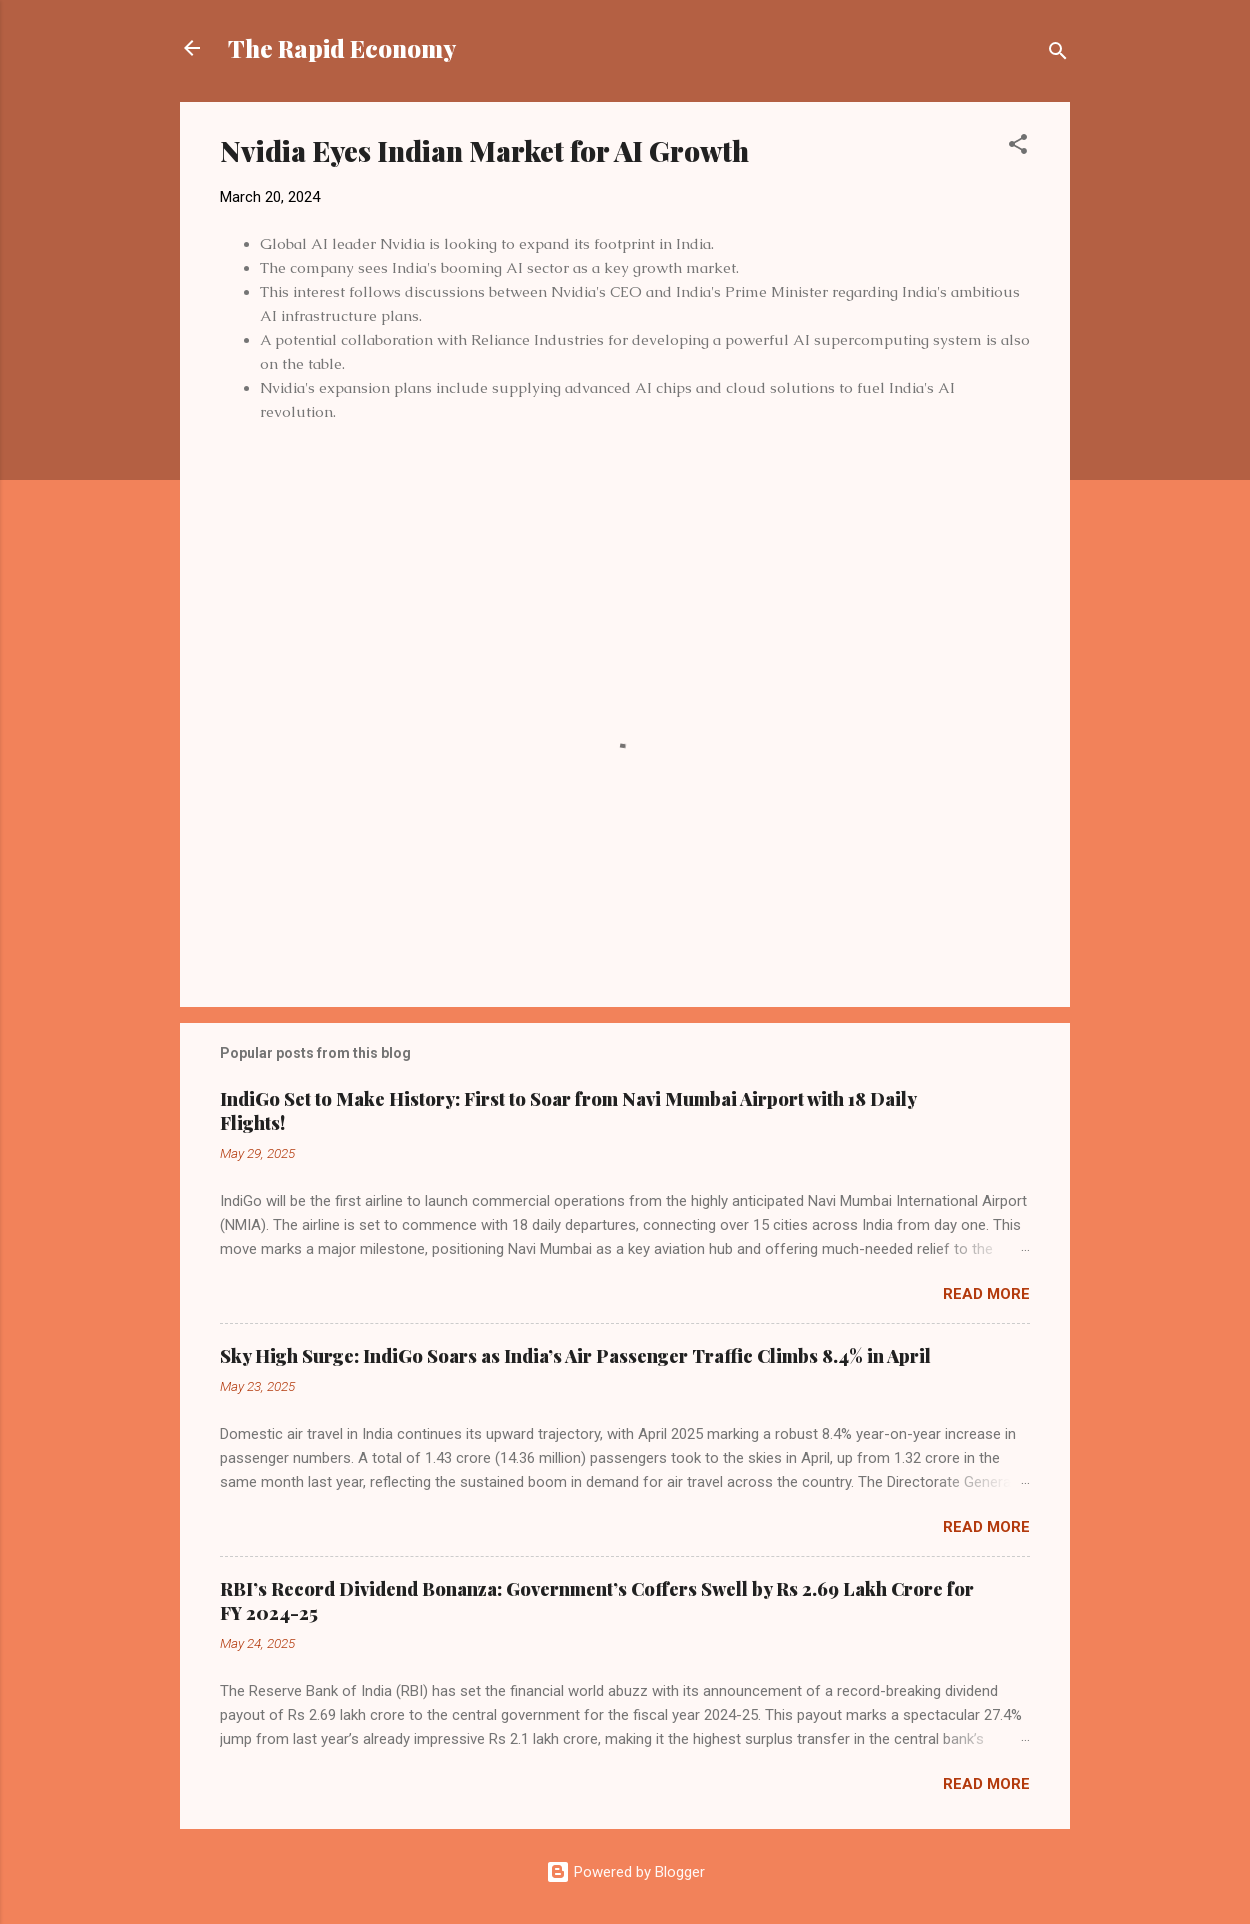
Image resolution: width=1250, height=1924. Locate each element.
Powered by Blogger (625, 1872)
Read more (986, 1294)
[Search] (1058, 54)
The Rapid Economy (342, 48)
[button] (1018, 147)
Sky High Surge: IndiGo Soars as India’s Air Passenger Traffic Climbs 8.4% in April (575, 1356)
